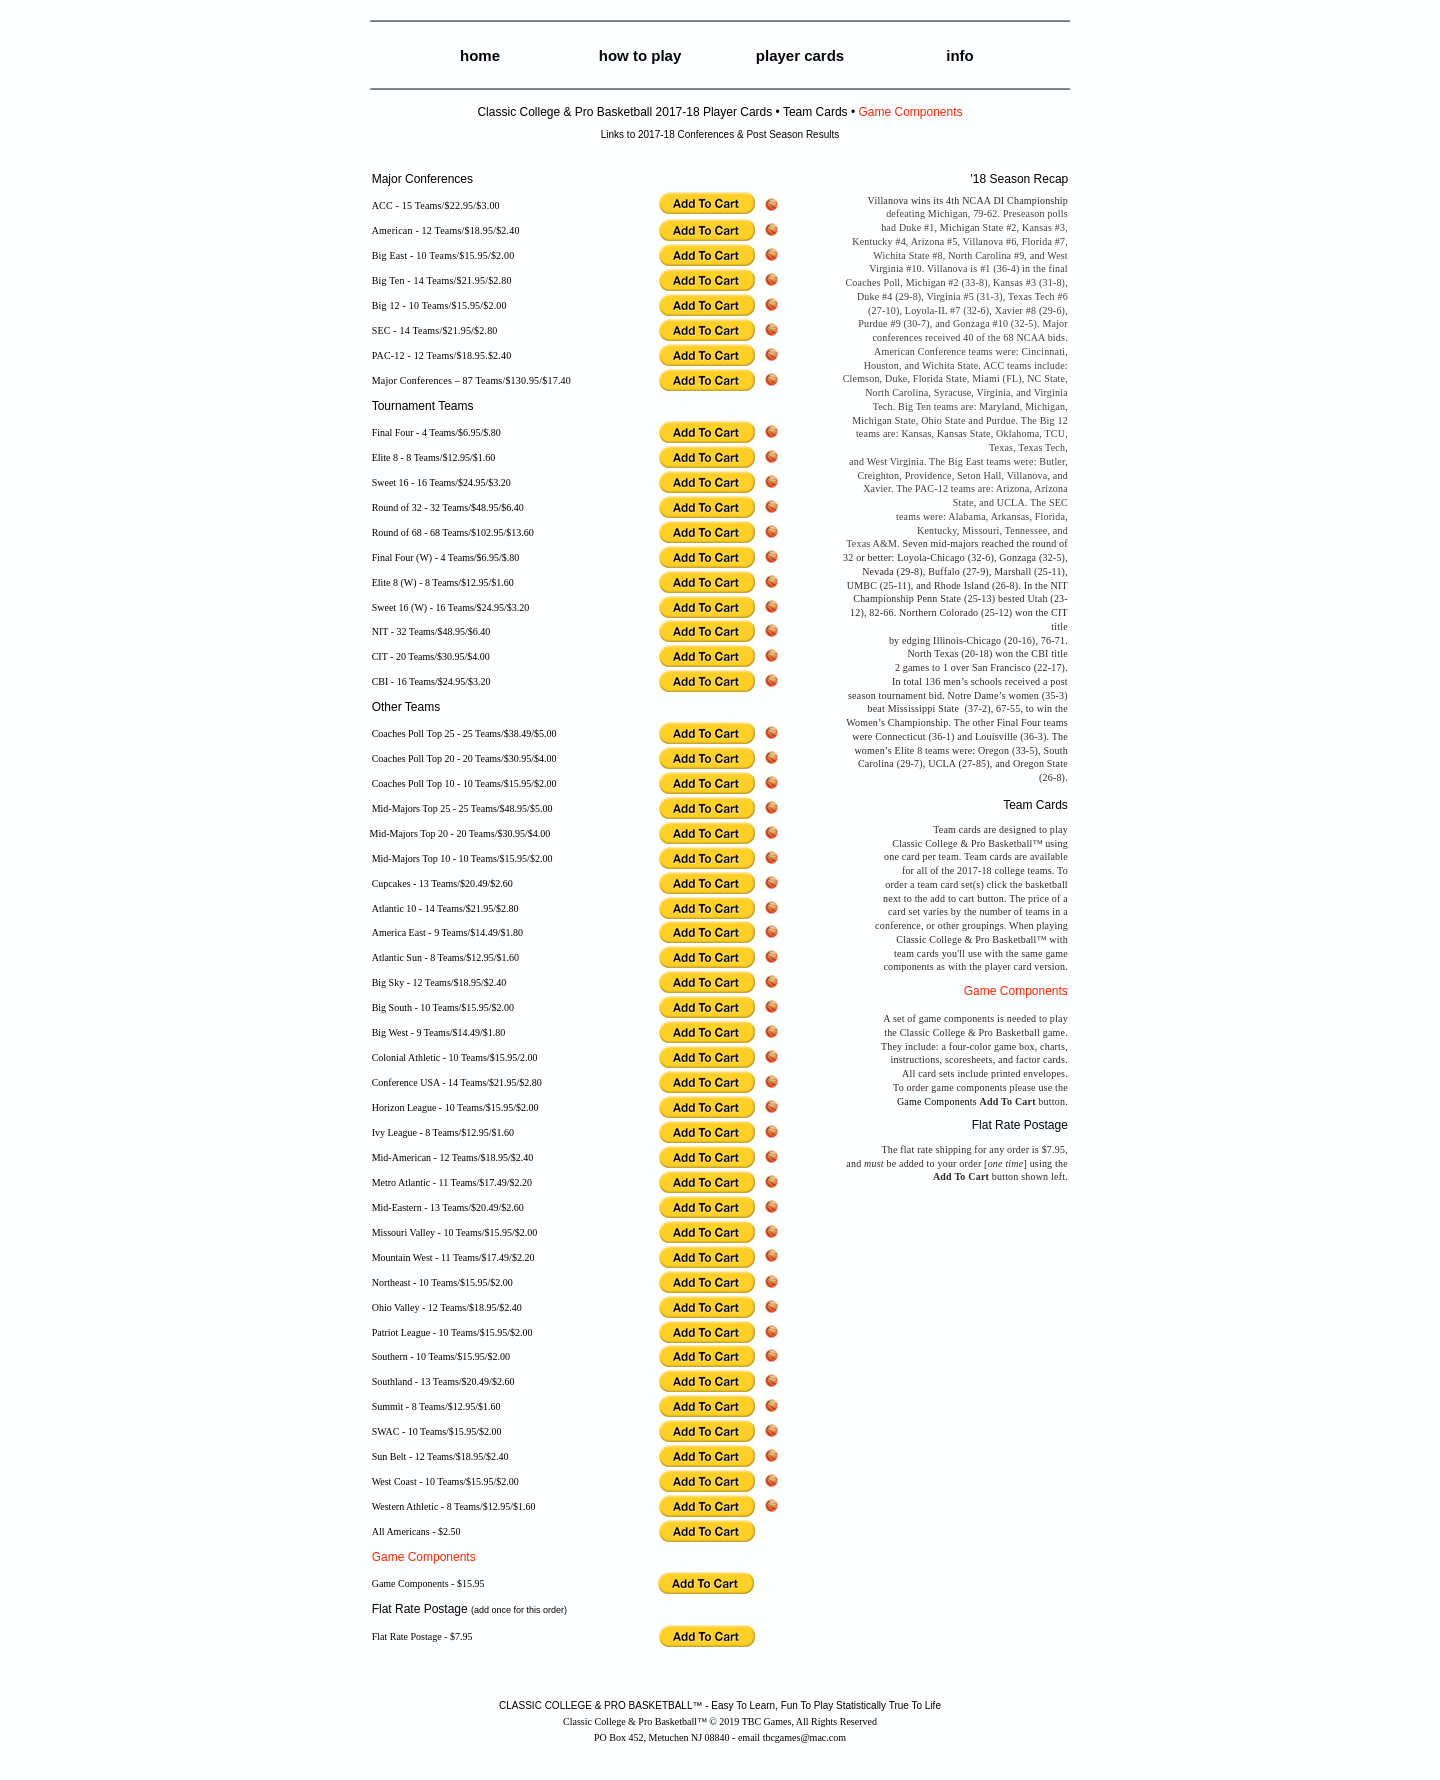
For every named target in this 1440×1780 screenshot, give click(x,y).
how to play (640, 55)
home (480, 55)
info (960, 55)
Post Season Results (792, 134)
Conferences (705, 134)
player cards (800, 55)
